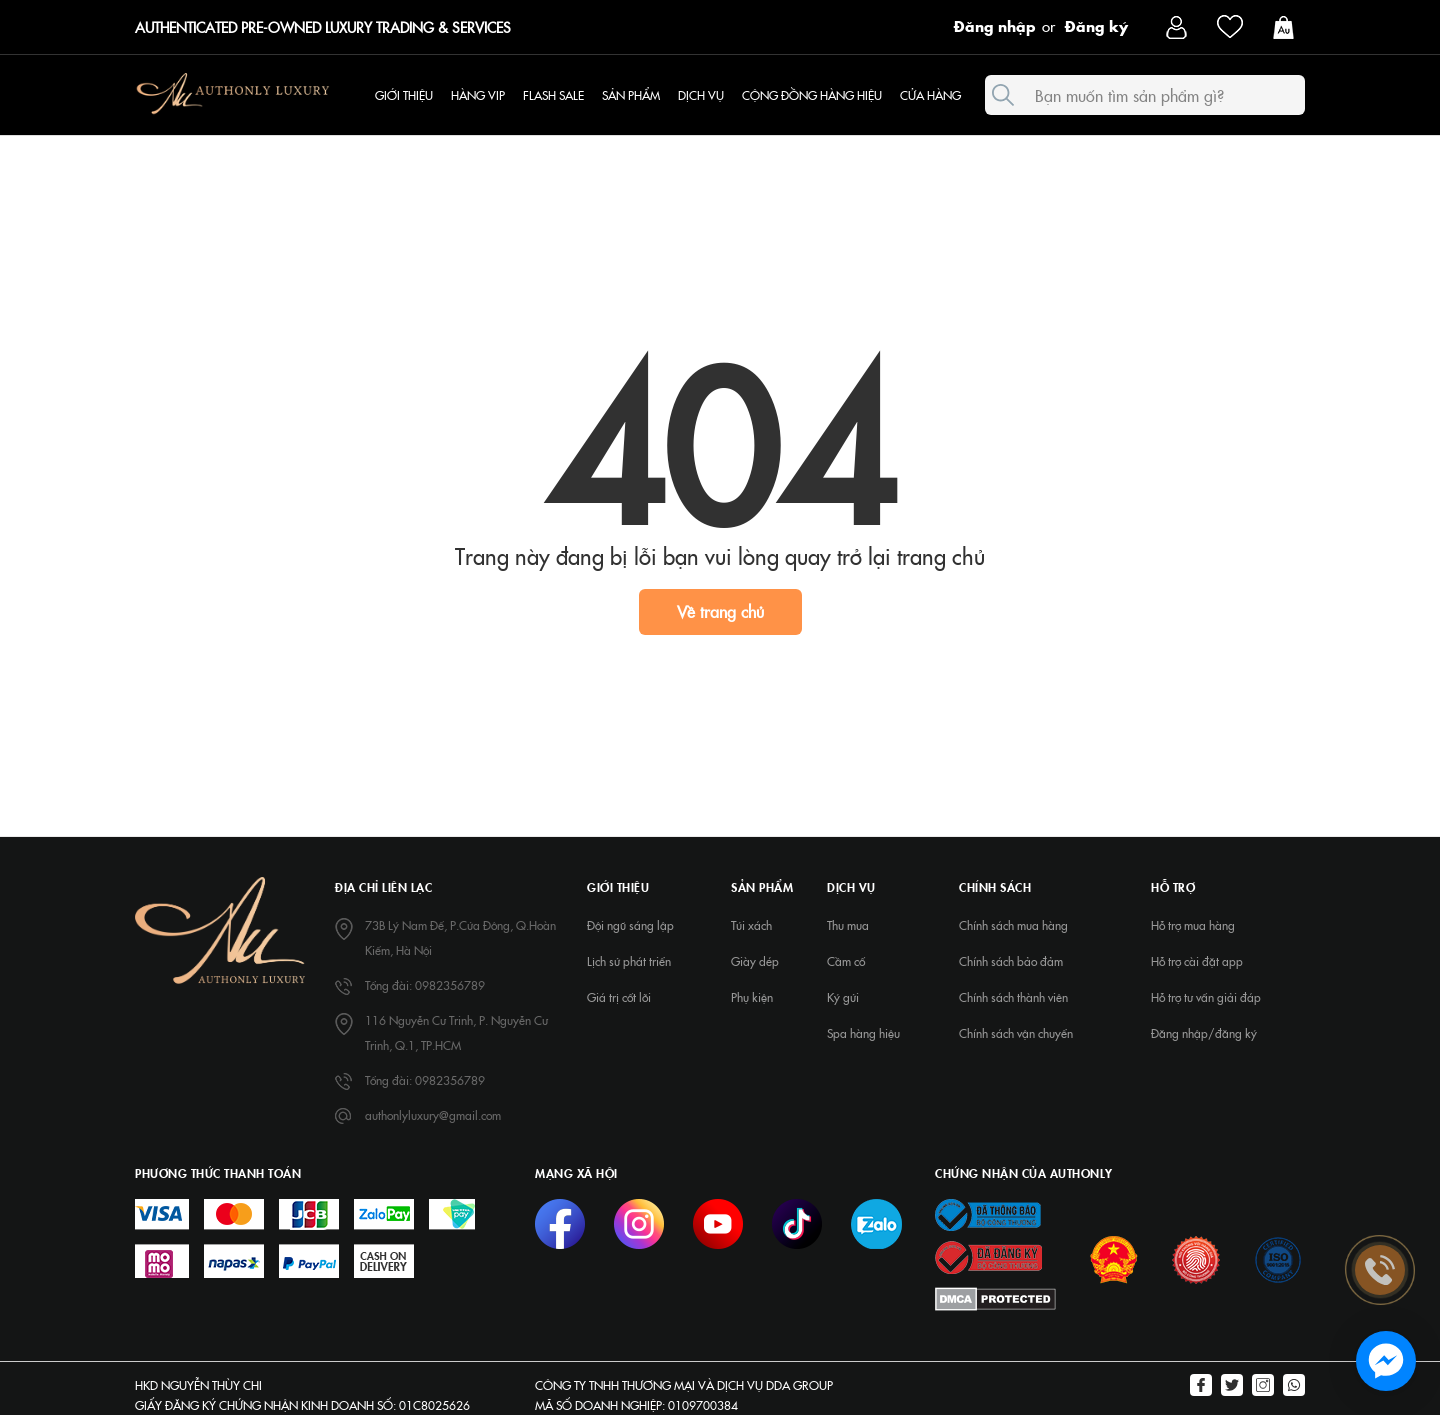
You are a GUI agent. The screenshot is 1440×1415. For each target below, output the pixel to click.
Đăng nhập (995, 25)
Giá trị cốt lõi (619, 997)
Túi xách (751, 925)
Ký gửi (843, 997)
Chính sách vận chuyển (1016, 1033)
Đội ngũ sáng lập (630, 925)
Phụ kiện (752, 997)
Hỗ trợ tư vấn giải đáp (1206, 997)
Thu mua (848, 925)
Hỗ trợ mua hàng (1193, 925)
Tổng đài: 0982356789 (425, 985)
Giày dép (755, 961)
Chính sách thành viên (1013, 997)
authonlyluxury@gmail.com (433, 1115)
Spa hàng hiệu (863, 1033)
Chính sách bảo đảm (1011, 961)
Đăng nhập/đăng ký (1204, 1033)
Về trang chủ (720, 611)
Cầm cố (846, 961)
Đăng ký (1096, 25)
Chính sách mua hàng (1013, 925)
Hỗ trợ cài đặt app (1197, 961)
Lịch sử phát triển (629, 961)
